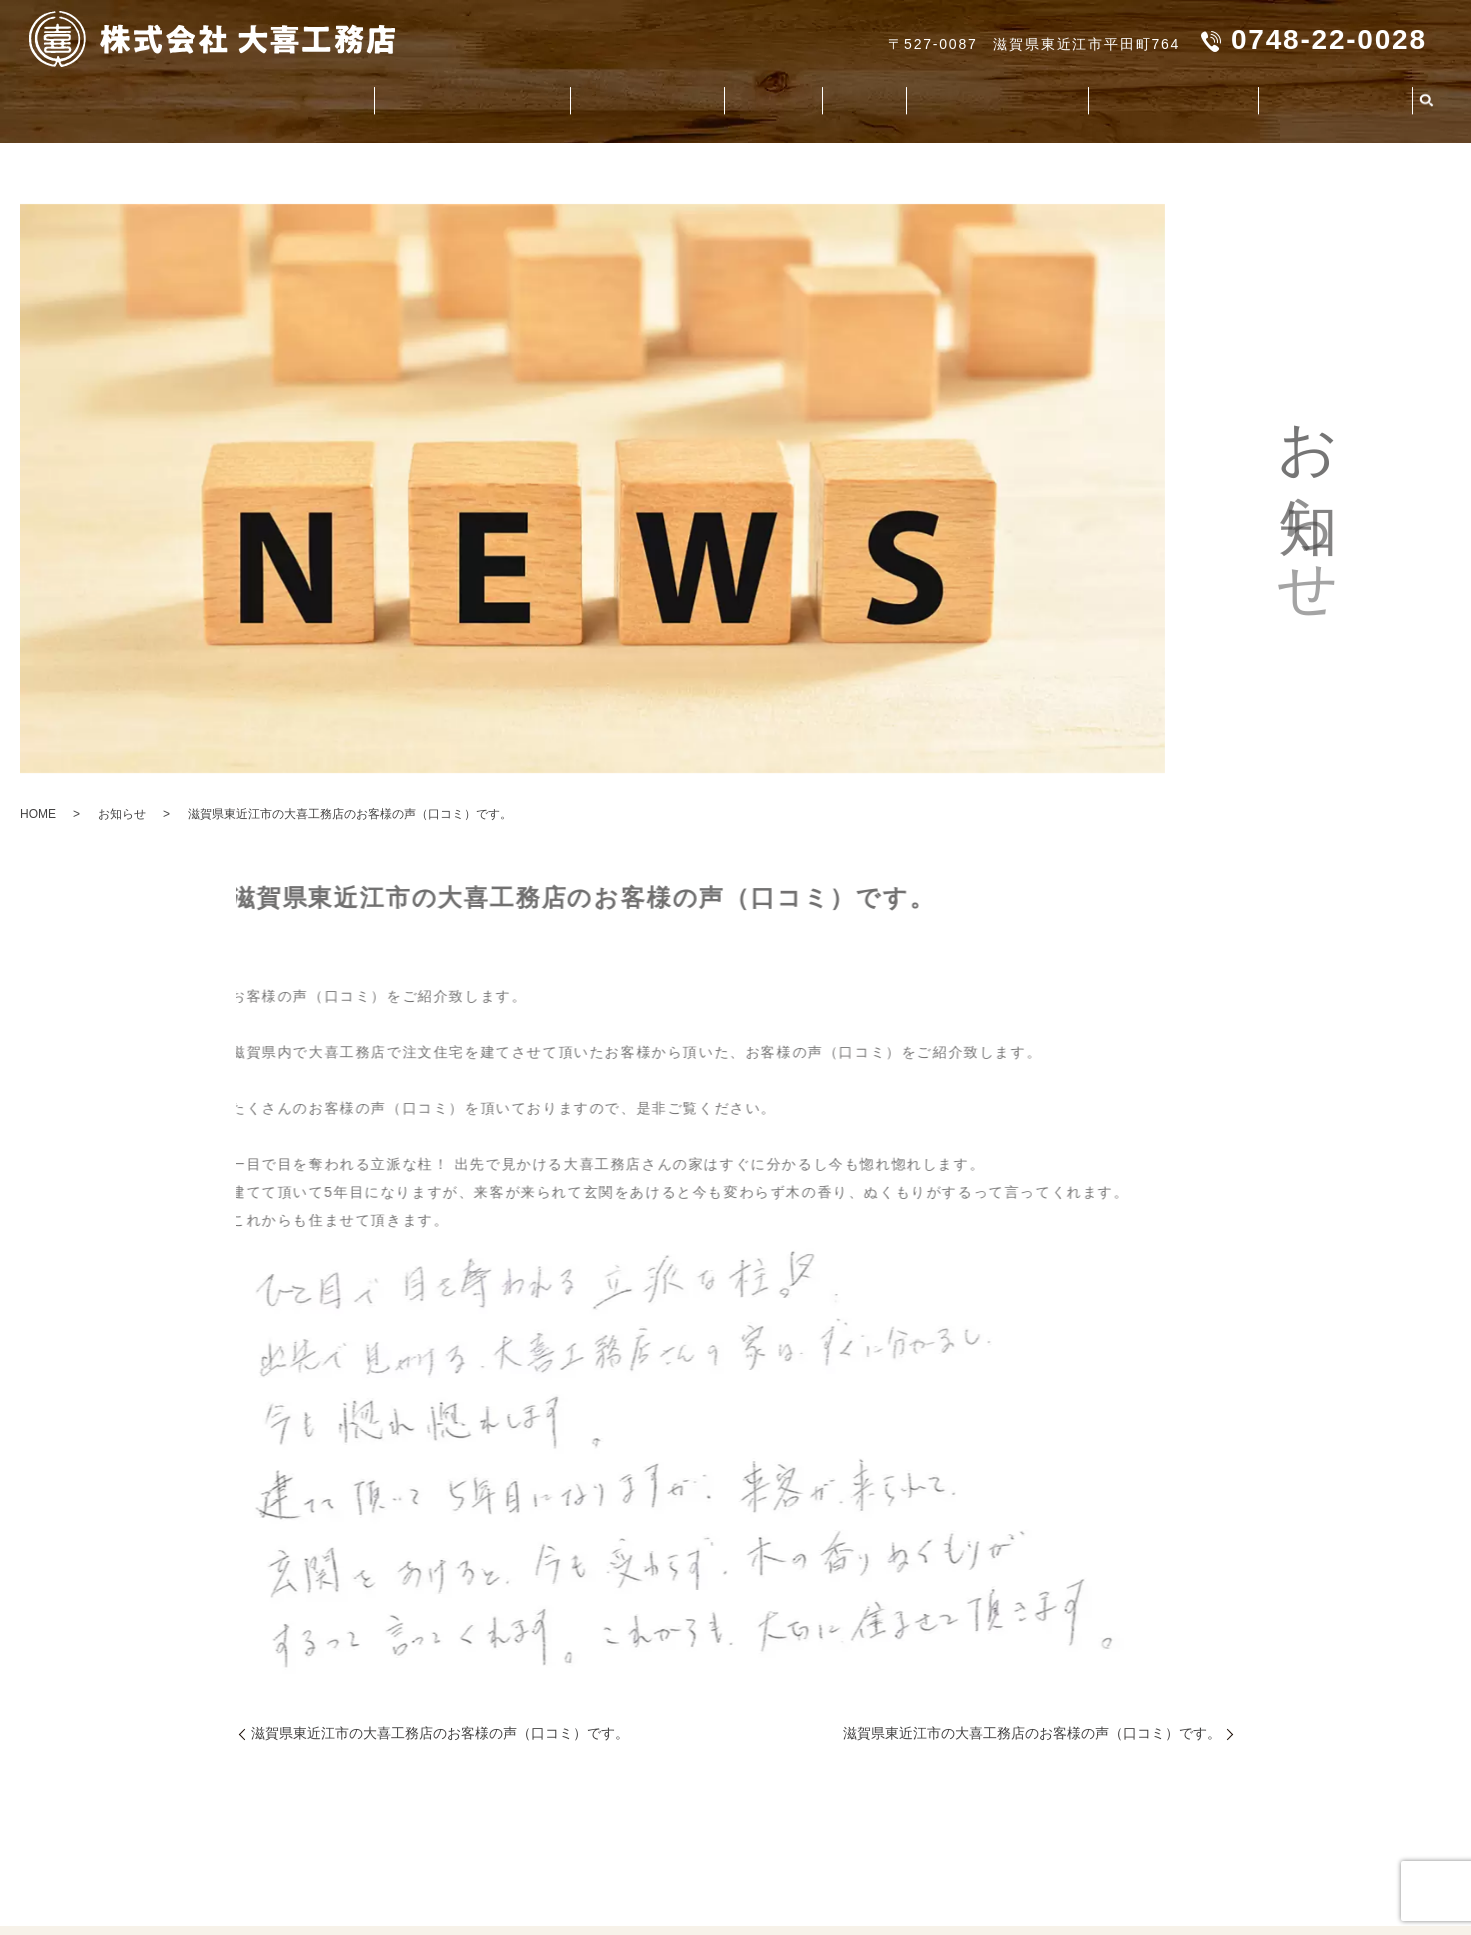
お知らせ (122, 814)
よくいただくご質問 (1323, 95)
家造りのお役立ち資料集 (933, 95)
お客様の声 (682, 95)
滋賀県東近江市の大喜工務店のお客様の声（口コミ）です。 (440, 1733)
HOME (38, 814)
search (1427, 97)
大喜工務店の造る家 (539, 95)
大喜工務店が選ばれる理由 (337, 95)
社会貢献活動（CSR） (1137, 95)
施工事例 (782, 95)
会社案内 (177, 95)
